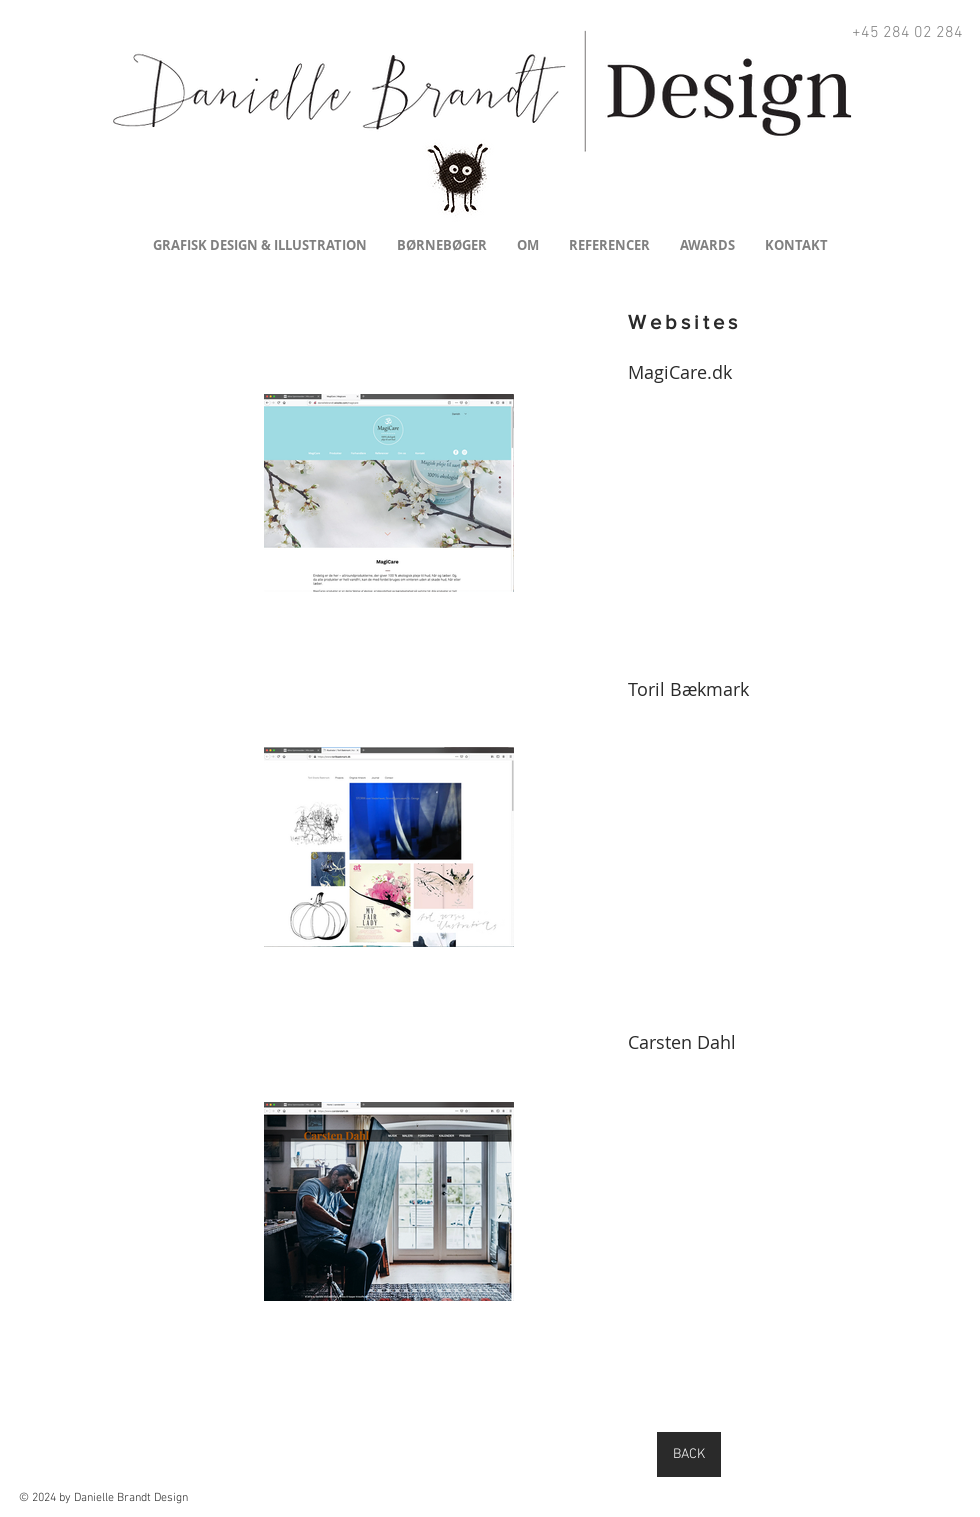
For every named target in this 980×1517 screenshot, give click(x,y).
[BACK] (689, 1454)
